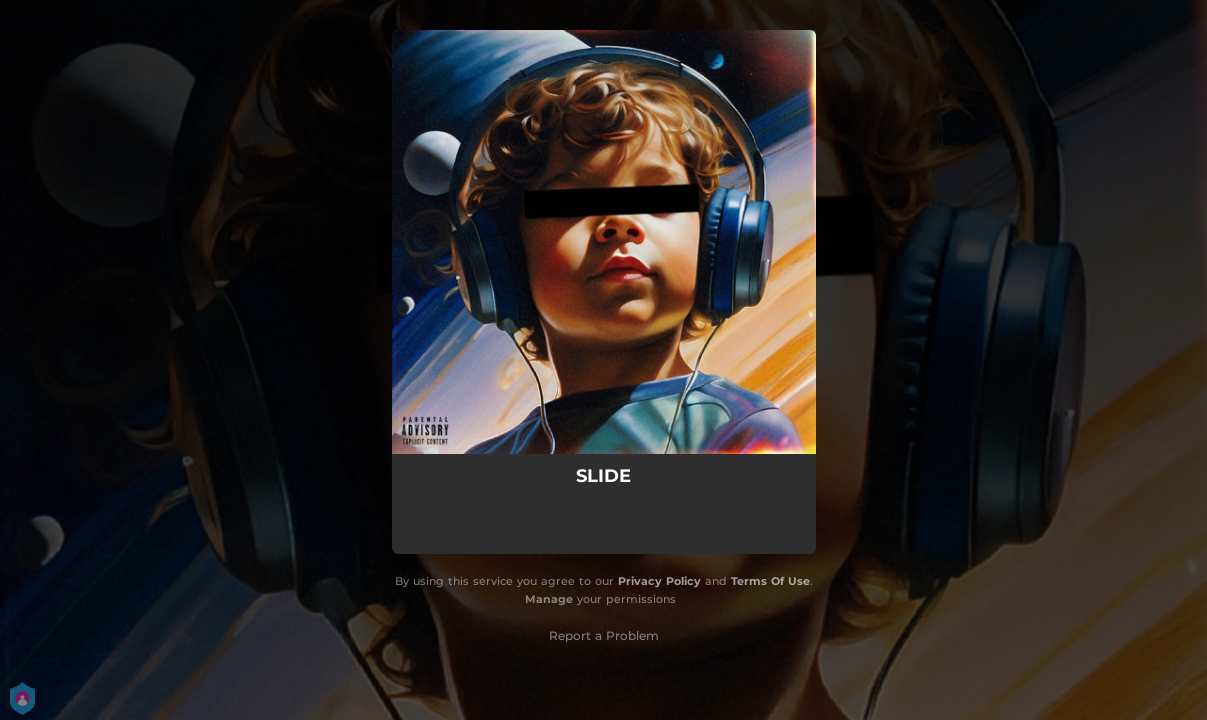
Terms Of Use (770, 581)
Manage (549, 599)
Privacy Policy (659, 581)
